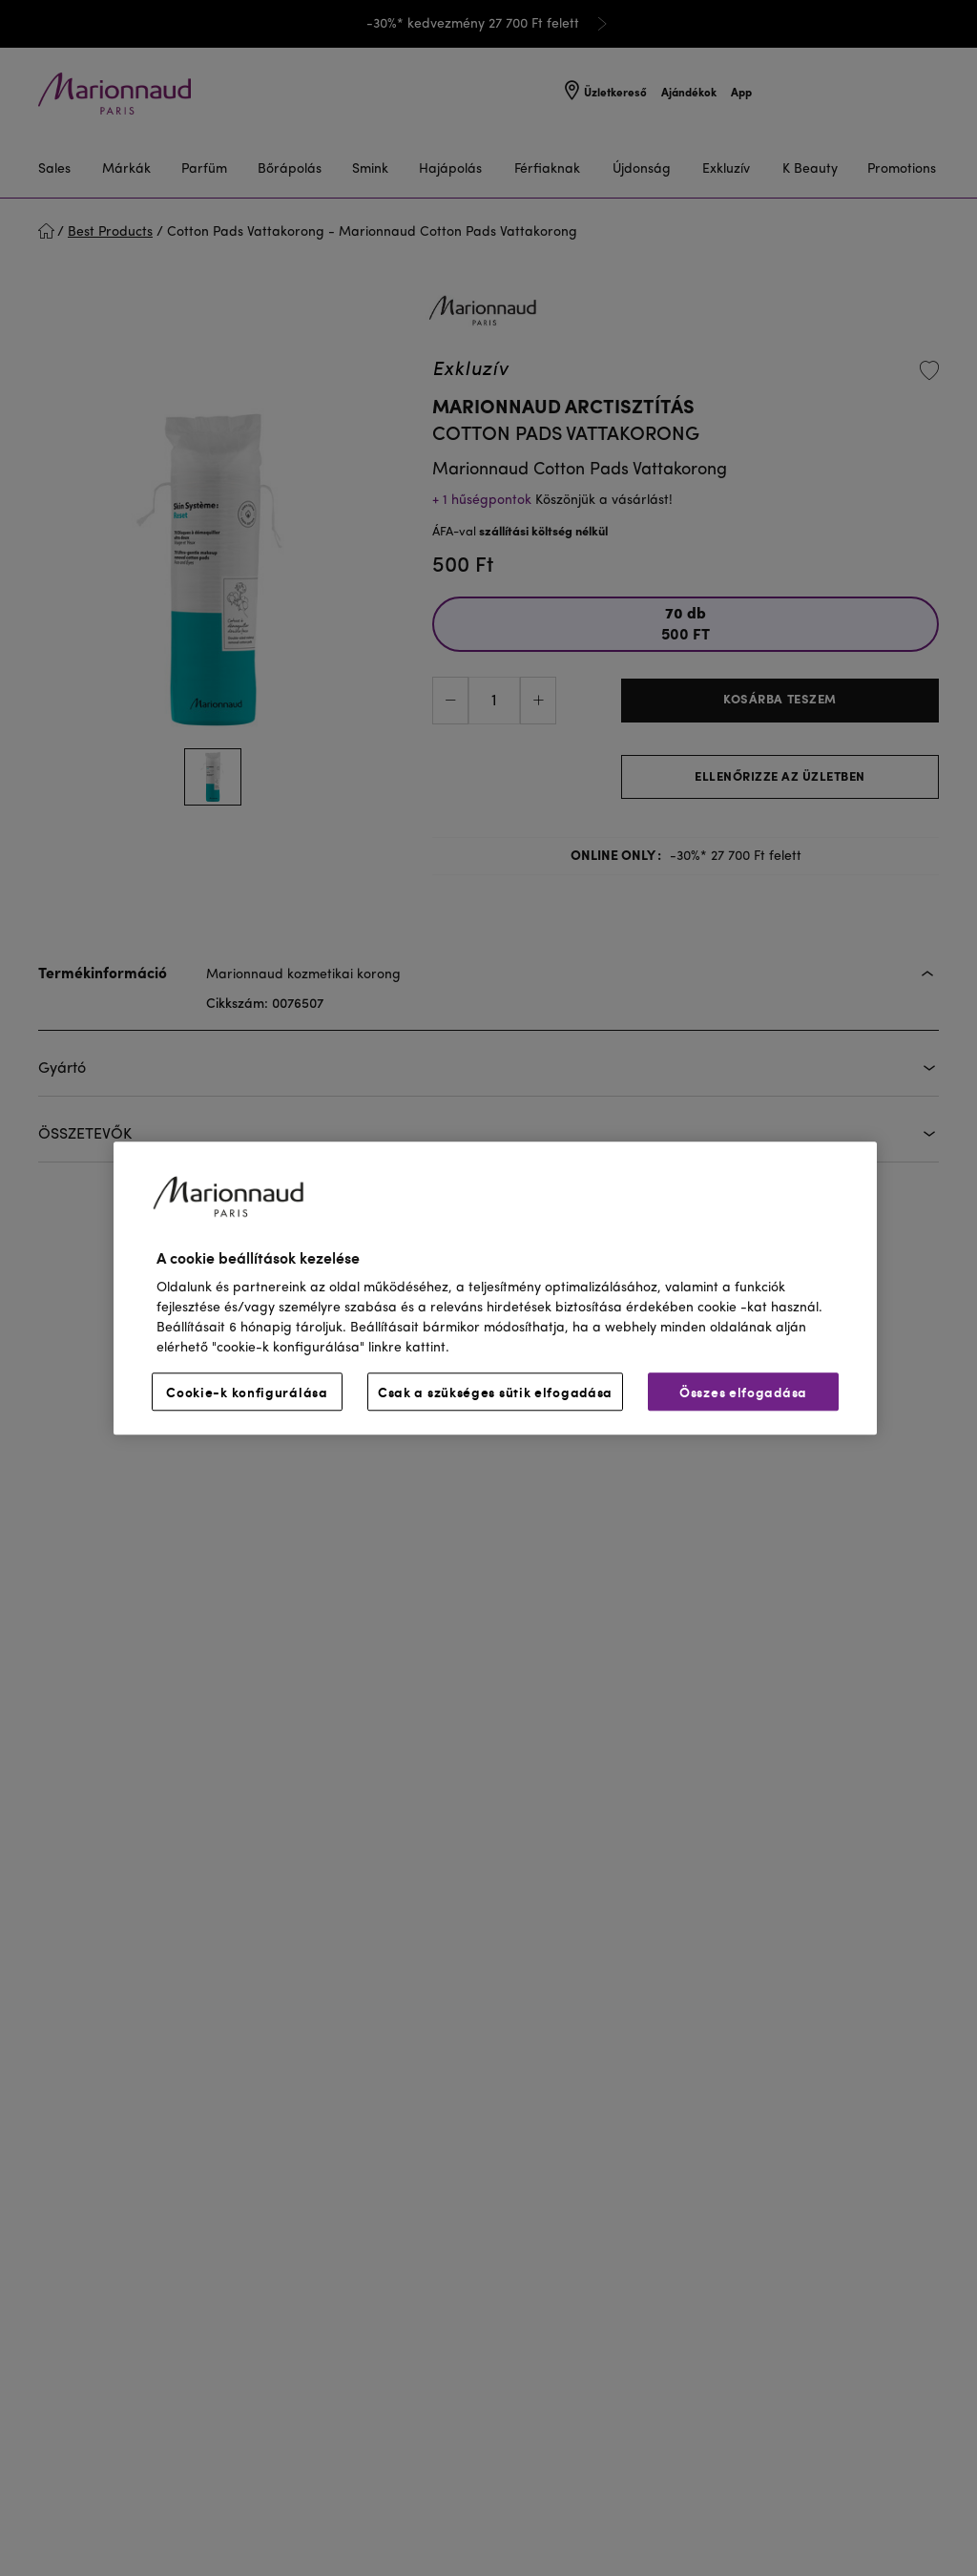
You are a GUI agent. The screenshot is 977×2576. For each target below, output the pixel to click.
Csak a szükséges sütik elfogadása (495, 1391)
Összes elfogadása (743, 1391)
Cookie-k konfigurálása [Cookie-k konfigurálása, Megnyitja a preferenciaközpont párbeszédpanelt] (246, 1391)
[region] (495, 1288)
